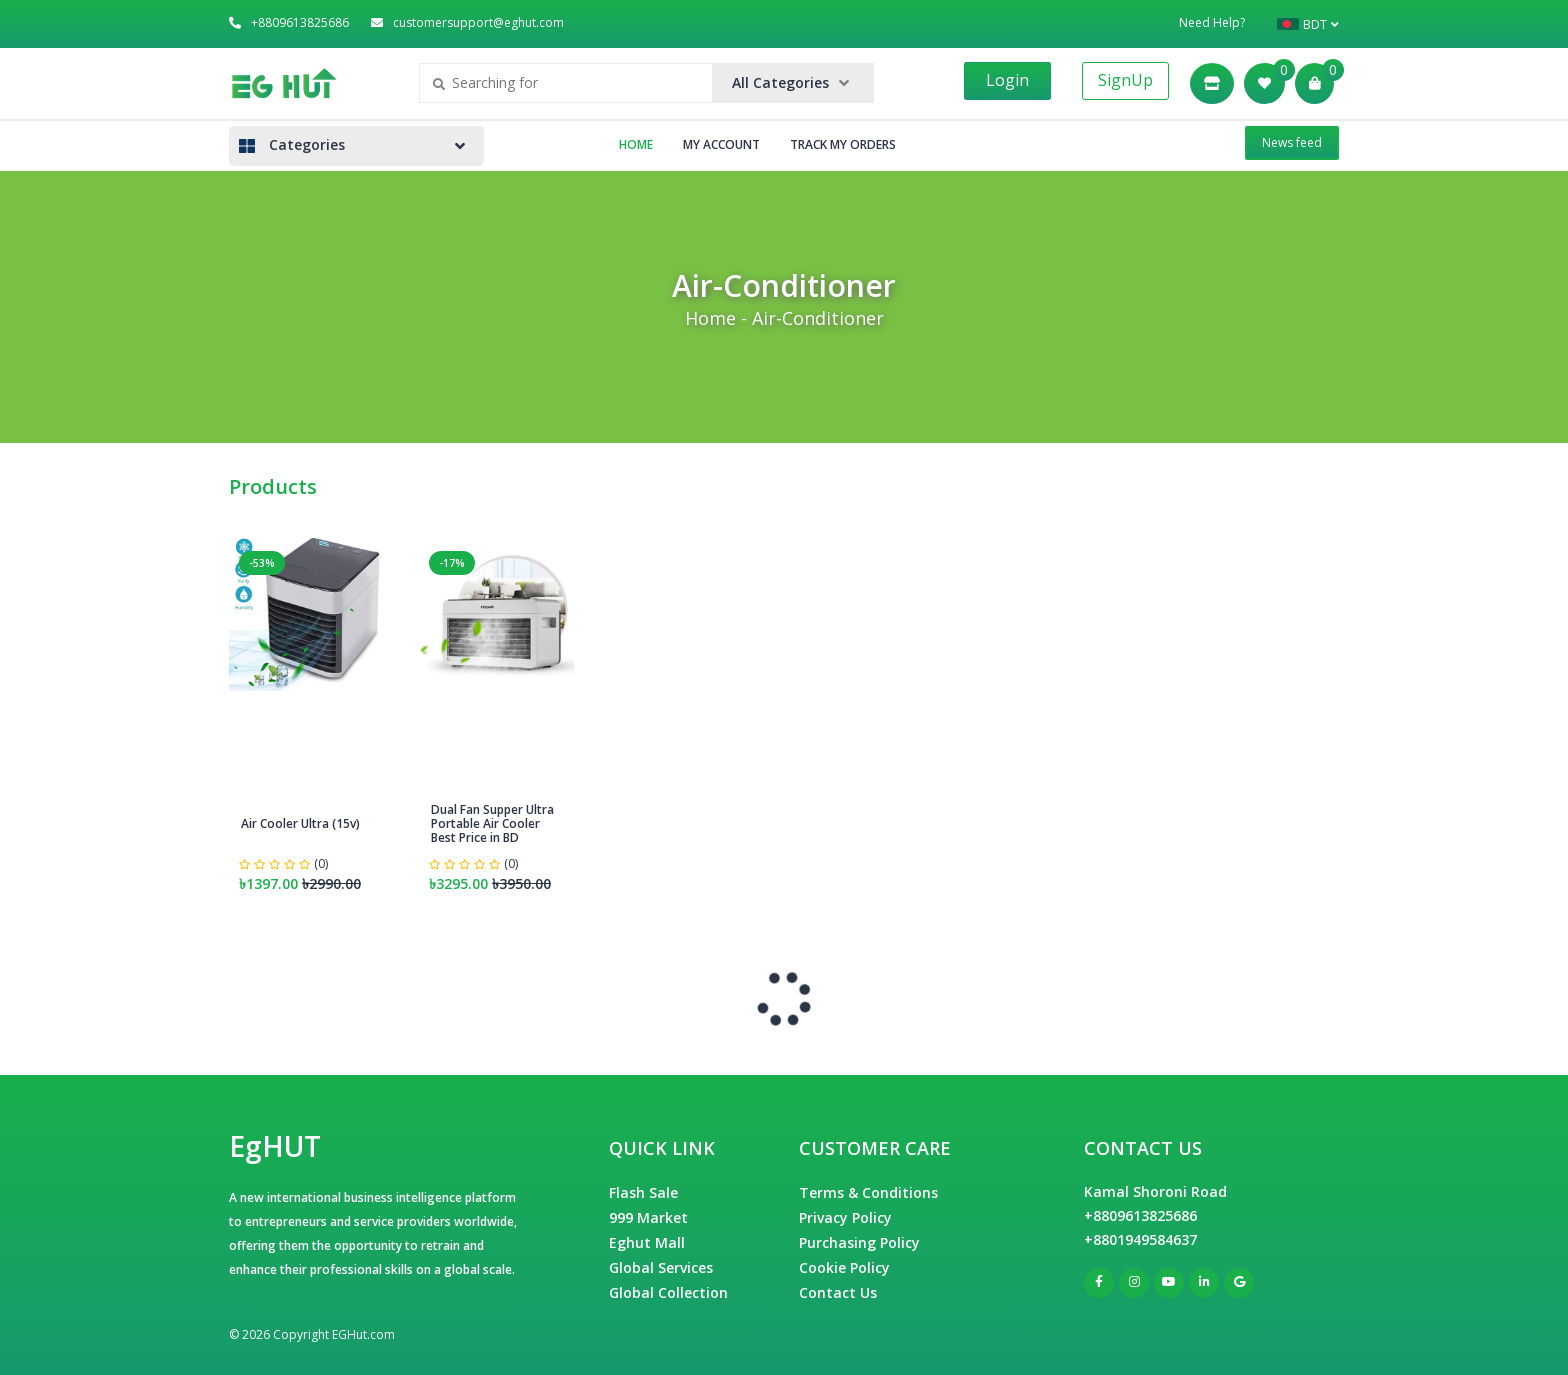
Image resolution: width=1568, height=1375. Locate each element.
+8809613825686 (1140, 1215)
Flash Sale (643, 1192)
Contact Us (838, 1292)
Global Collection (668, 1292)
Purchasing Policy (859, 1242)
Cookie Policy (844, 1267)
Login (1007, 80)
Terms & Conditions (868, 1192)
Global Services (661, 1267)
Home (636, 144)
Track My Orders (843, 144)
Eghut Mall (647, 1242)
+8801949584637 (1140, 1239)
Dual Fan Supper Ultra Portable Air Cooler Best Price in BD (492, 823)
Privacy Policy (845, 1217)
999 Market (648, 1217)
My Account (721, 144)
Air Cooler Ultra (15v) (300, 823)
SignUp (1125, 80)
